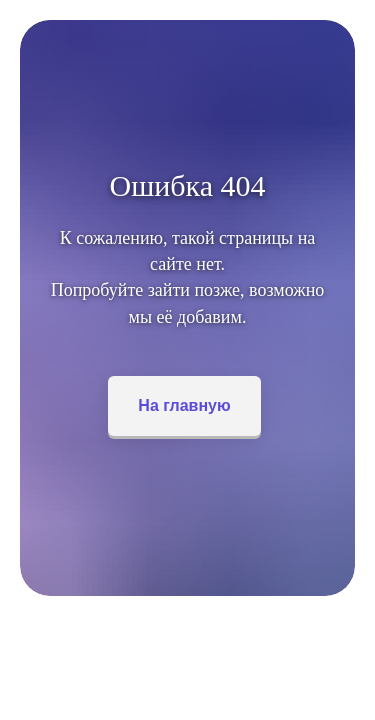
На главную (184, 405)
